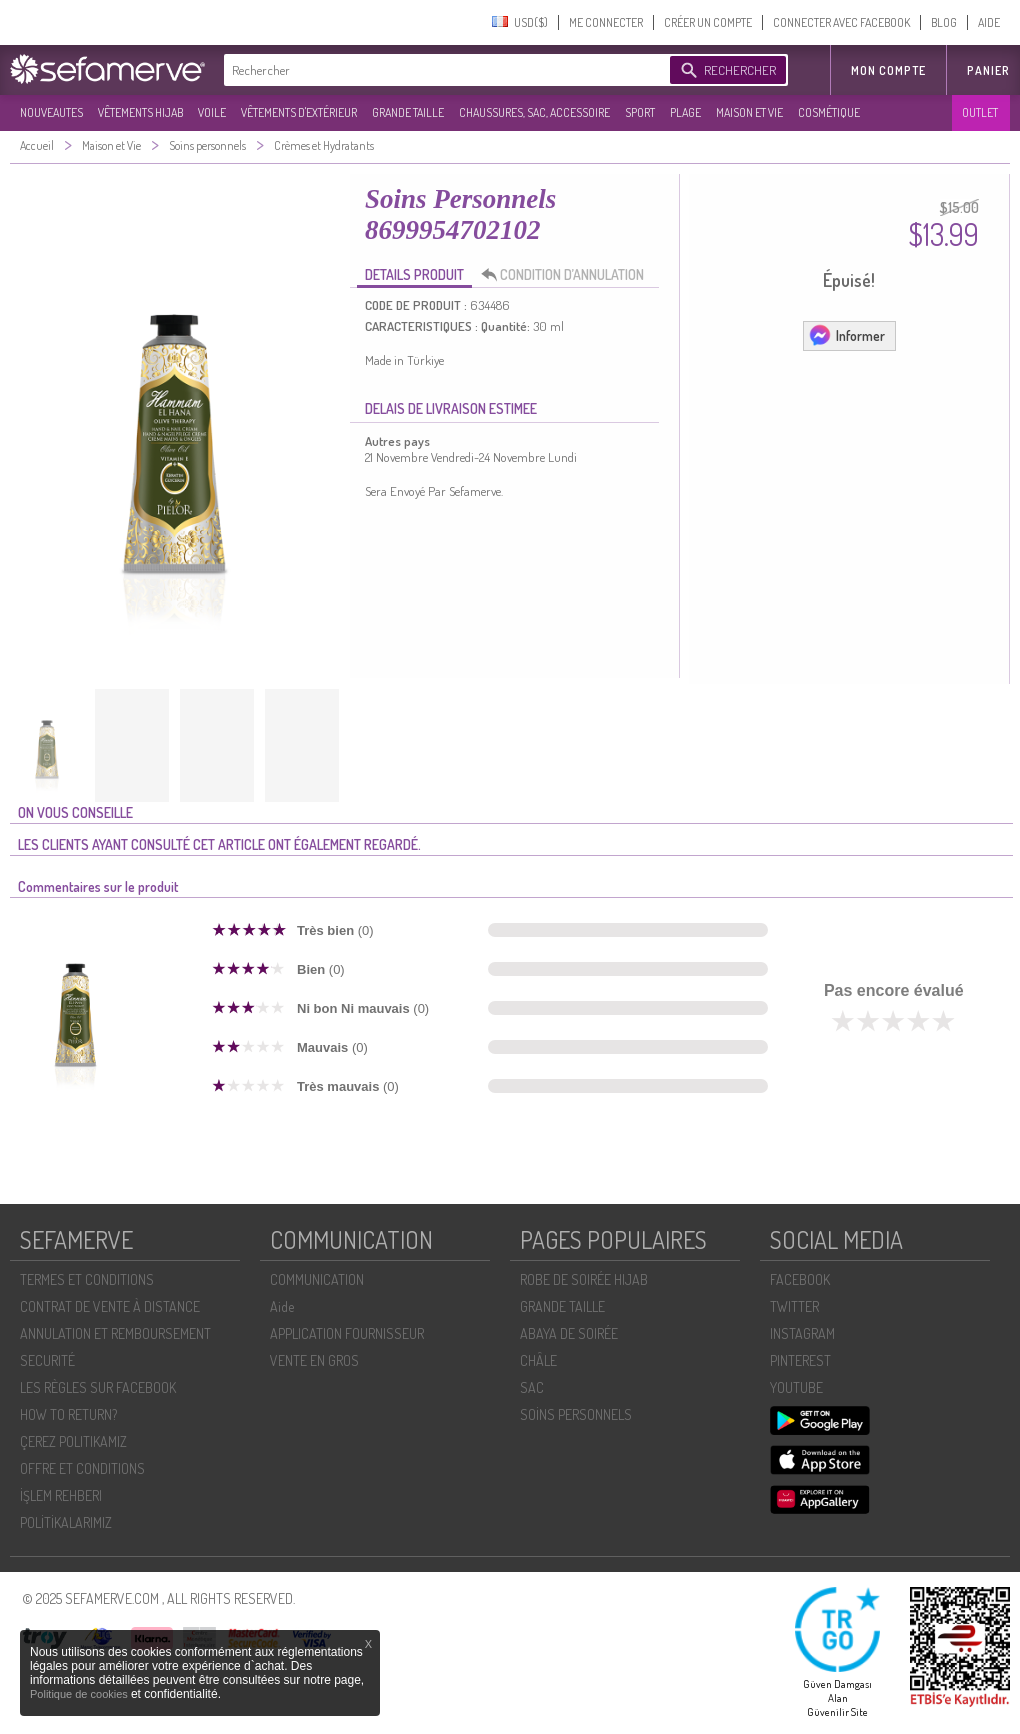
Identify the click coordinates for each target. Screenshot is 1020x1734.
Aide (282, 1306)
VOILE (212, 112)
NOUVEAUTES (51, 112)
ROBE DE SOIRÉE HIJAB (584, 1279)
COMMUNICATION (317, 1279)
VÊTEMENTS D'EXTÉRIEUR (299, 112)
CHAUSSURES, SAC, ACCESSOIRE (534, 112)
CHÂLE (538, 1360)
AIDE (989, 22)
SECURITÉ (47, 1360)
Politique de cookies (80, 1694)
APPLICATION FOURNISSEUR (347, 1333)
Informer (846, 335)
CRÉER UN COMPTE (708, 22)
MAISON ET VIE (749, 112)
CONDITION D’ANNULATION (568, 275)
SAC (532, 1387)
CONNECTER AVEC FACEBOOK (841, 22)
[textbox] (442, 70)
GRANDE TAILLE (408, 112)
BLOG (944, 22)
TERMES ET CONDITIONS (87, 1279)
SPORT (640, 112)
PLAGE (685, 112)
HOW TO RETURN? (68, 1414)
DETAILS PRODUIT (414, 274)
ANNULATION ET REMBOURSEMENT (115, 1333)
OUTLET (980, 112)
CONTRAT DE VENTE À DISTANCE (110, 1306)
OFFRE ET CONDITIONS (82, 1468)
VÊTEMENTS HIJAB (140, 112)
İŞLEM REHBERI (61, 1495)
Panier (988, 70)
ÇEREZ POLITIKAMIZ (73, 1441)
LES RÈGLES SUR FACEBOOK (98, 1387)
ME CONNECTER (606, 22)
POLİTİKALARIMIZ (66, 1522)
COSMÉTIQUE (829, 112)
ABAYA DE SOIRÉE (569, 1333)
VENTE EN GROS (314, 1360)
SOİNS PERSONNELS (576, 1414)
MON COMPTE (888, 70)
